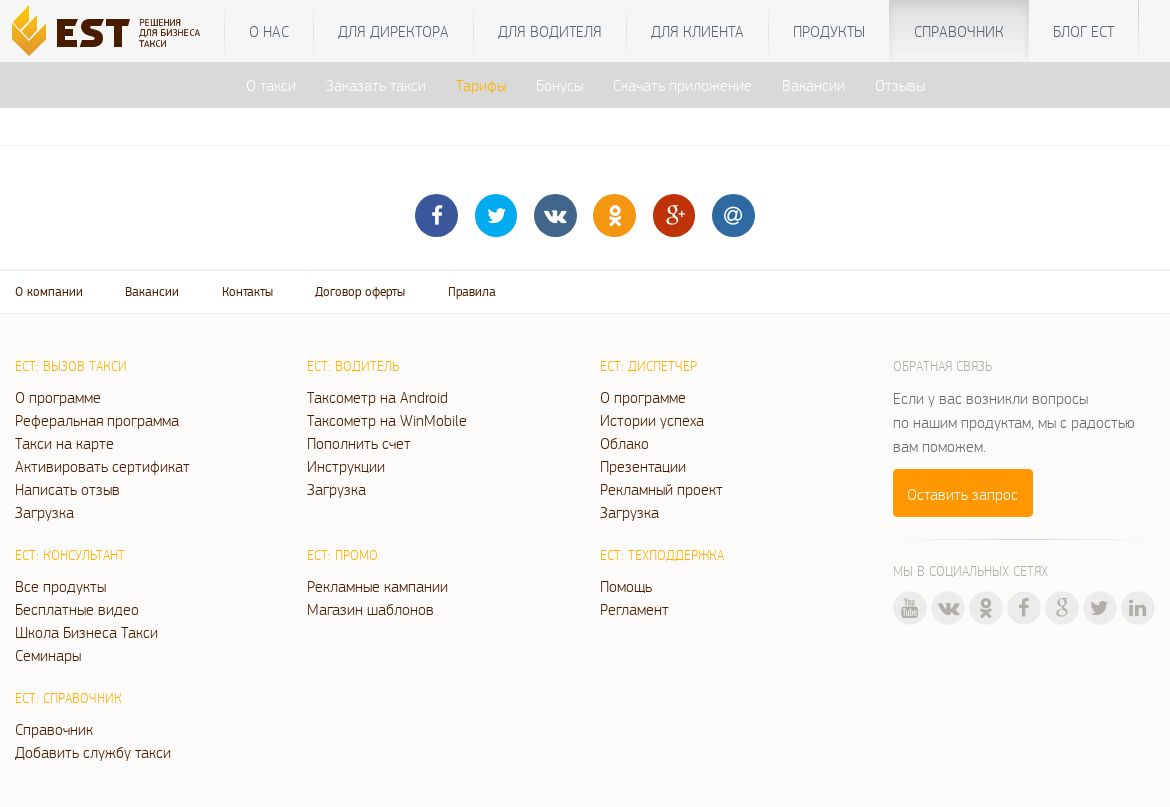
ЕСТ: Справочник (68, 698)
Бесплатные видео (77, 609)
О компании (49, 291)
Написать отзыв (67, 489)
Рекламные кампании (377, 586)
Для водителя (550, 31)
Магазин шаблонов (370, 609)
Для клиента (697, 31)
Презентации (643, 466)
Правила (472, 291)
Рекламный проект (661, 489)
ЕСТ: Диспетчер (648, 366)
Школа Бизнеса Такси (86, 632)
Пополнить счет (359, 443)
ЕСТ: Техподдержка (662, 555)
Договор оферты (360, 291)
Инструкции (346, 466)
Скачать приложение (682, 85)
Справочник (959, 31)
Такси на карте (64, 443)
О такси (271, 85)
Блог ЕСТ (1083, 31)
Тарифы (481, 85)
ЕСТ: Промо (342, 555)
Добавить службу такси (93, 752)
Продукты (829, 31)
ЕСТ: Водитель (353, 366)
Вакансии (813, 85)
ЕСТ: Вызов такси (71, 366)
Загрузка (44, 512)
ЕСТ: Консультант (70, 555)
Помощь (626, 586)
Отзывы (900, 85)
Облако (624, 443)
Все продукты (60, 586)
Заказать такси (376, 85)
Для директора (393, 31)
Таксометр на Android (377, 397)
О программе (58, 397)
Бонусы (559, 85)
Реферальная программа (97, 420)
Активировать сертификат (102, 466)
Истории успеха (652, 420)
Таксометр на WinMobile (387, 420)
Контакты (247, 291)
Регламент (634, 609)
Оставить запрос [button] (962, 494)
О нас (269, 31)
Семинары (48, 655)
